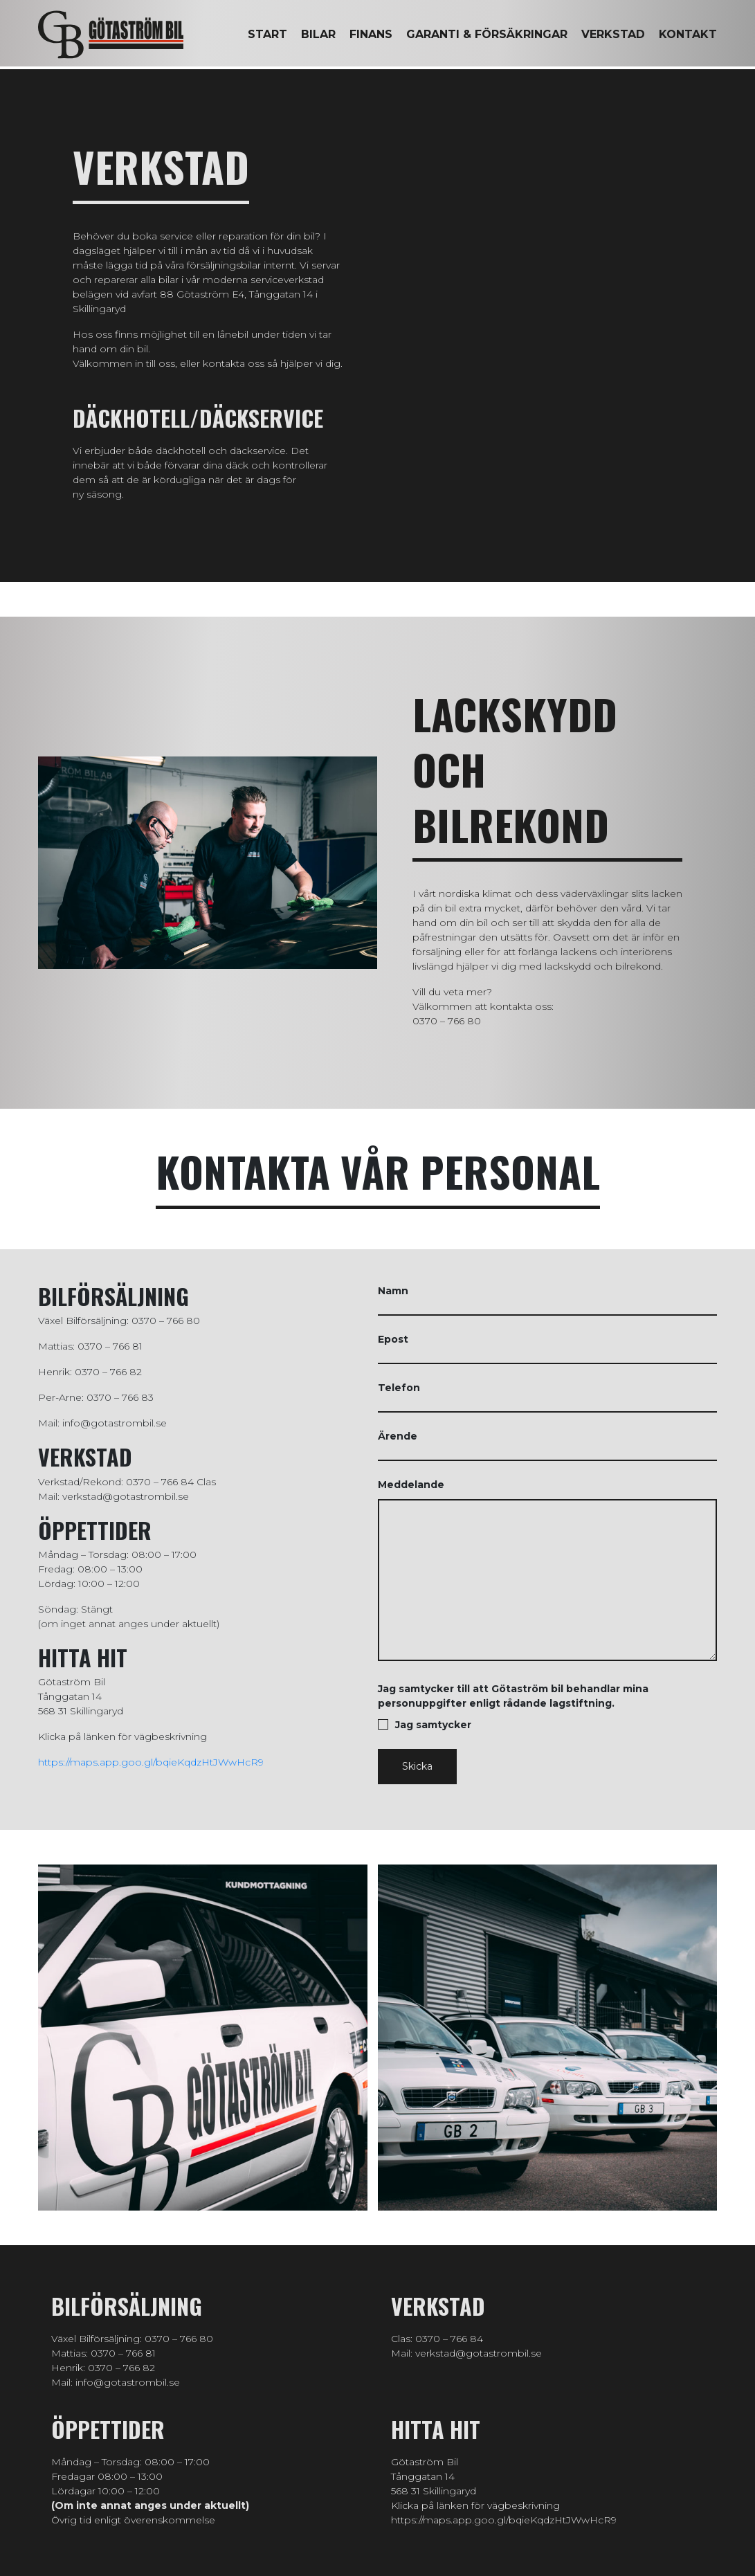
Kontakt (688, 34)
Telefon (548, 1397)
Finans (370, 34)
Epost (548, 1348)
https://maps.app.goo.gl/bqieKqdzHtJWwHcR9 (151, 1762)
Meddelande (548, 1571)
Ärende (548, 1445)
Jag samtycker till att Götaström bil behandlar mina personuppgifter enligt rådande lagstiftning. (548, 1707)
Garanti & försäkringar (486, 34)
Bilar (318, 34)
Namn (548, 1300)
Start (267, 34)
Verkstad (613, 34)
